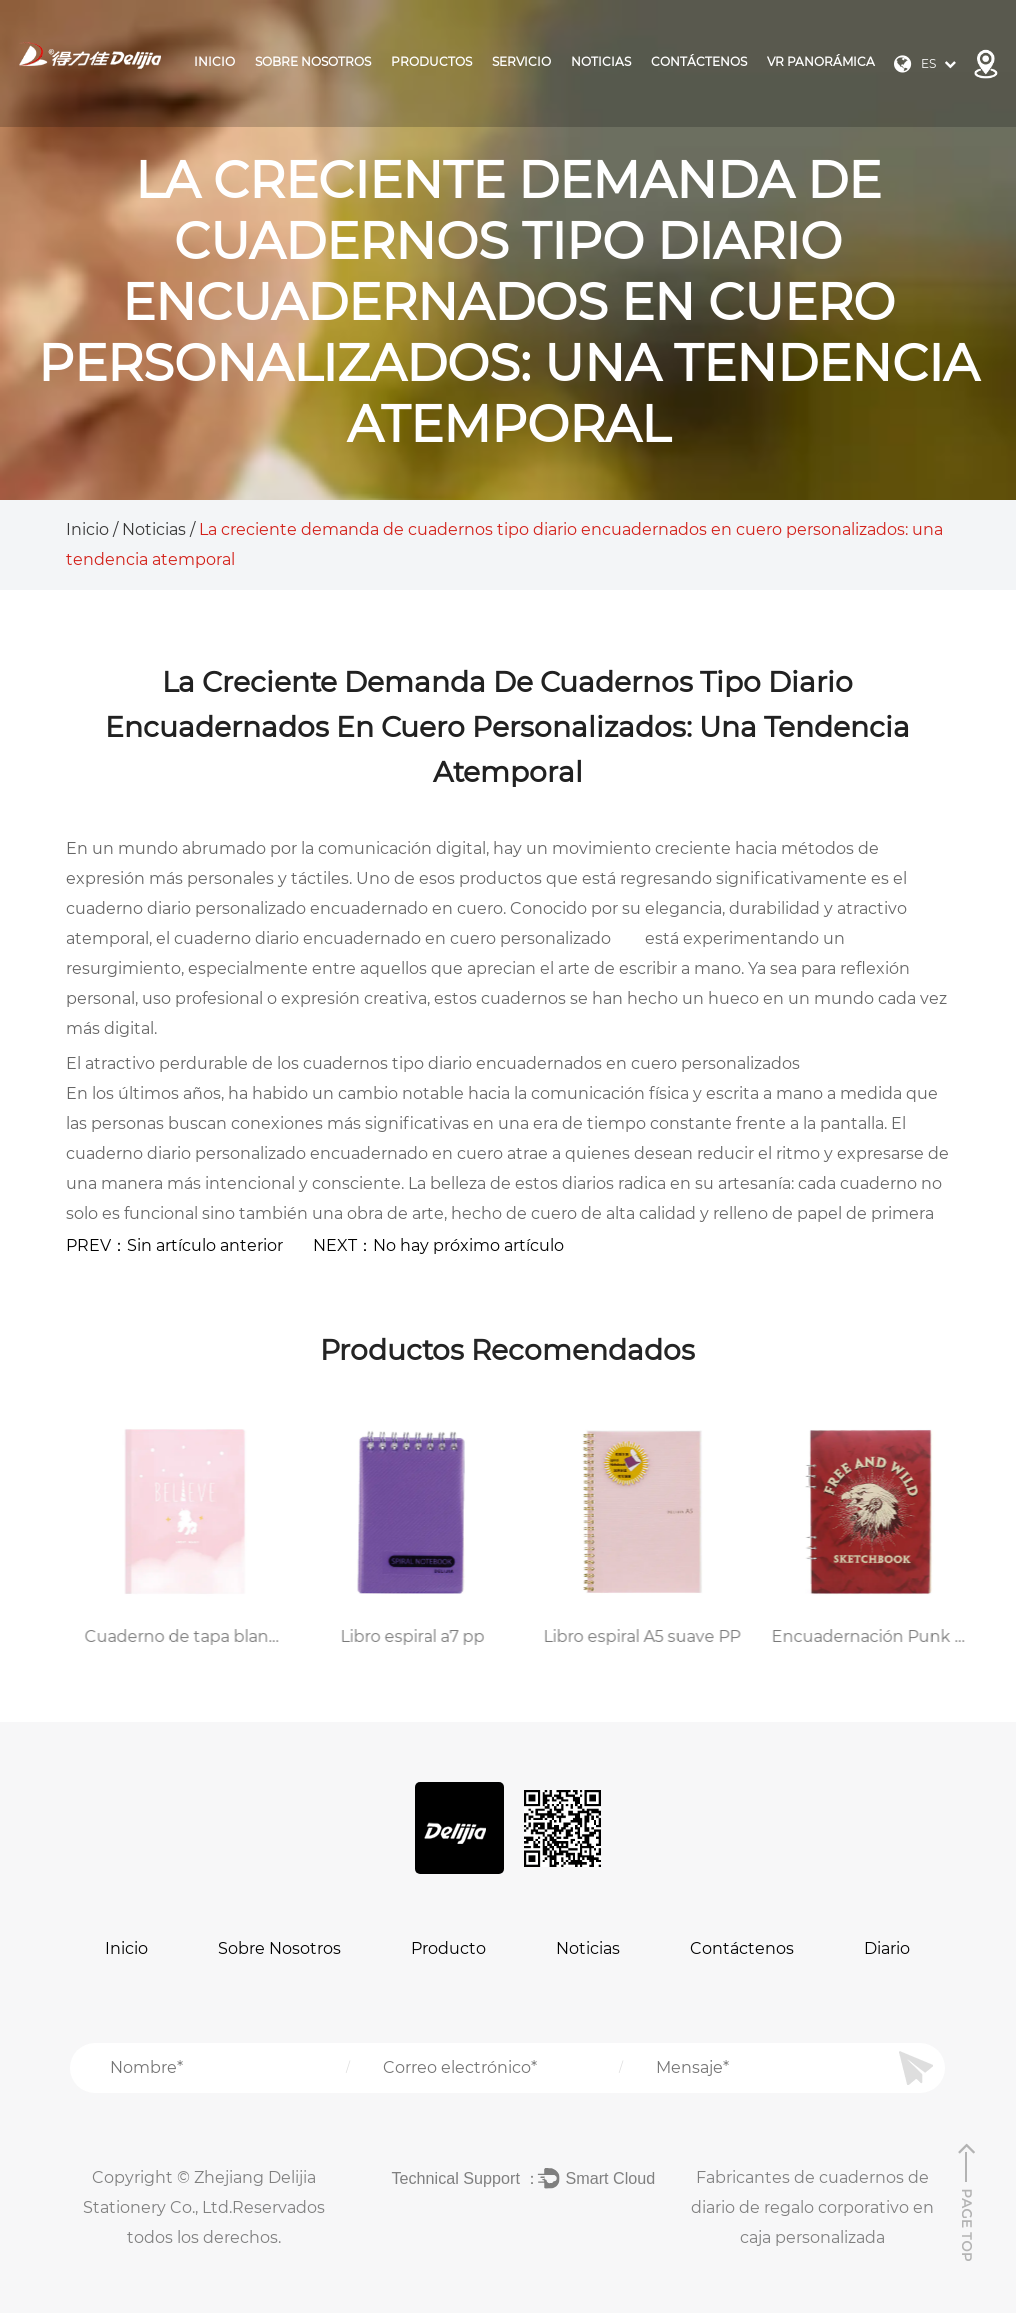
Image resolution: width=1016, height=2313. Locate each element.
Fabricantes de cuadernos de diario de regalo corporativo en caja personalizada (812, 2207)
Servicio (521, 61)
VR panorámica (821, 61)
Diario (887, 1948)
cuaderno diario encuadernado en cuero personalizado (394, 938)
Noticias (601, 61)
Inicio (214, 61)
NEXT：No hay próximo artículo (438, 1245)
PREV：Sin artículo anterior (174, 1245)
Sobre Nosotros (313, 61)
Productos (431, 61)
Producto (448, 1948)
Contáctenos (699, 61)
